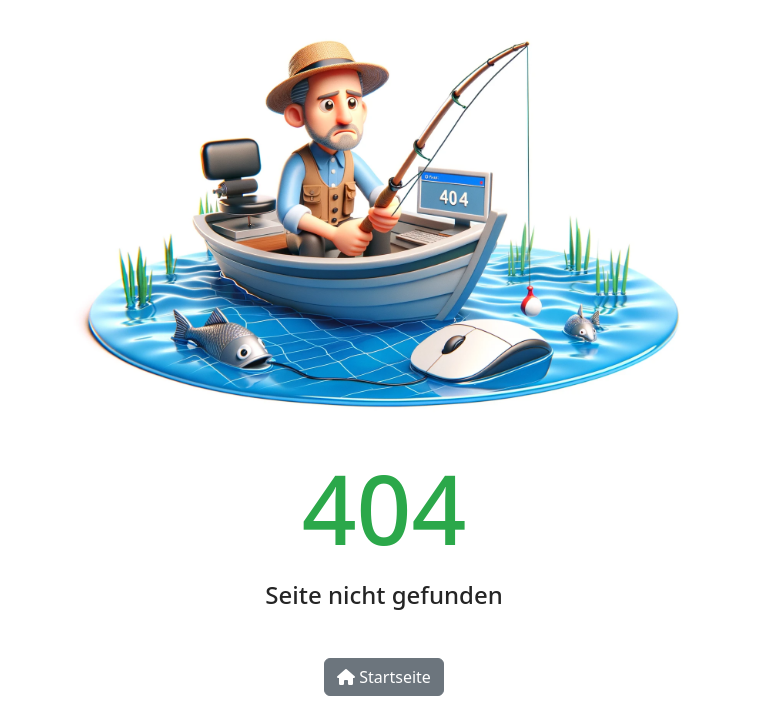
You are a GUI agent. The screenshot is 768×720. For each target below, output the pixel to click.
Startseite (384, 677)
